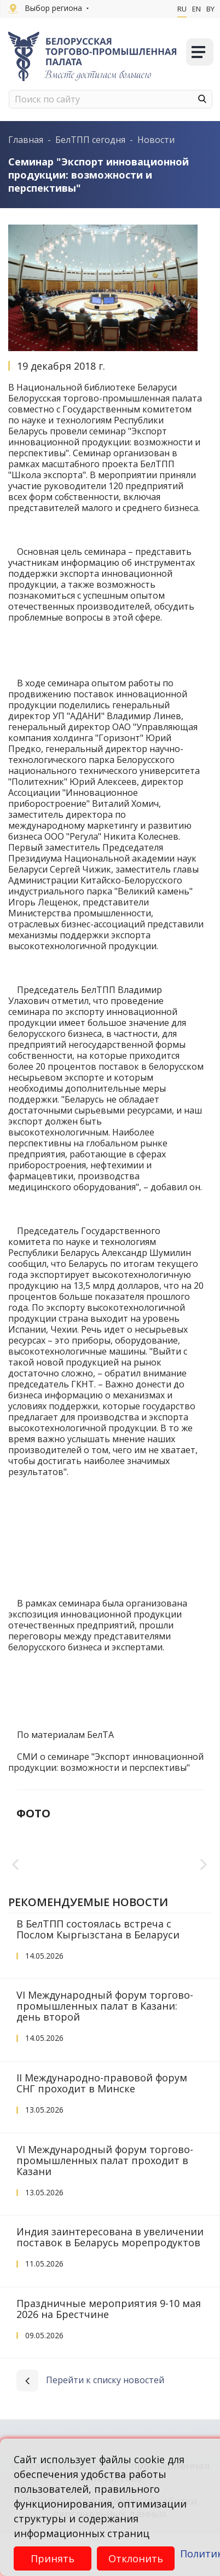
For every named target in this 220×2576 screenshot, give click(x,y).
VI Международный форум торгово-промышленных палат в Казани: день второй (104, 2048)
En (196, 9)
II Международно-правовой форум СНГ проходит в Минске (101, 2126)
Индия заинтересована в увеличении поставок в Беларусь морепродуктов (110, 2280)
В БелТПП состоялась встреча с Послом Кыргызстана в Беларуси (98, 1972)
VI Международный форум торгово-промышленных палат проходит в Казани (104, 2203)
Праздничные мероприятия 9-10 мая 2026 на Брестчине (108, 2351)
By (210, 9)
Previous (16, 1885)
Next (204, 1885)
